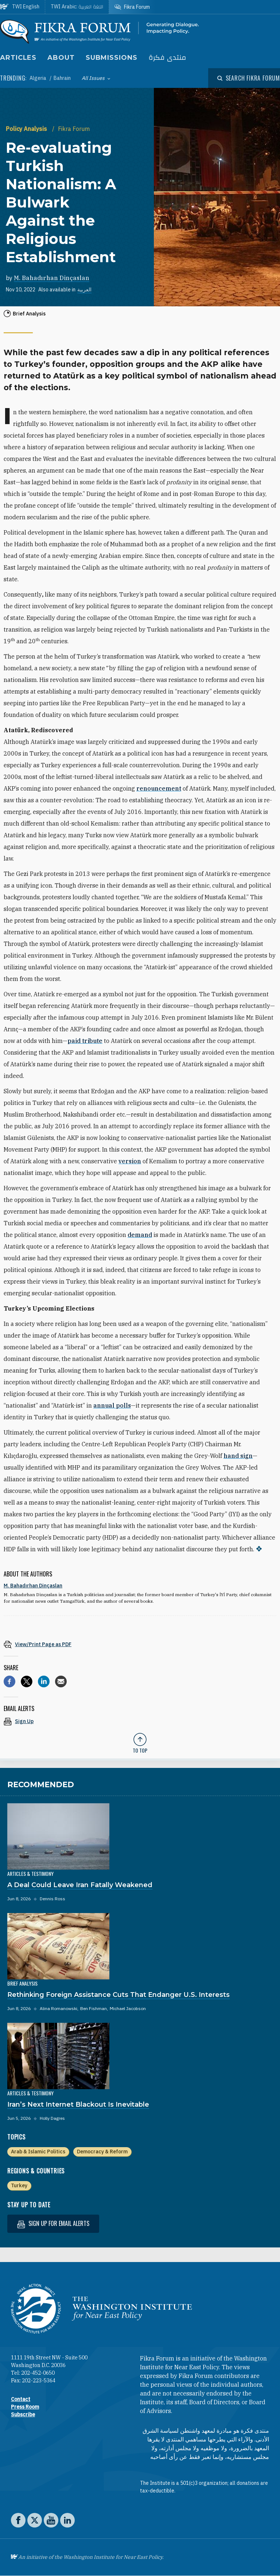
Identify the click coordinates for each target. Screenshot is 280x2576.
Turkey (19, 2185)
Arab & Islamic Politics (38, 2151)
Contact (20, 2399)
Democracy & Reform (102, 2151)
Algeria (38, 78)
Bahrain (62, 78)
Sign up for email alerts (53, 2223)
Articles (18, 58)
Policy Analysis (27, 128)
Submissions (111, 58)
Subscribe (23, 2414)
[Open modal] (248, 78)
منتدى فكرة (167, 58)
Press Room (25, 2407)
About (61, 58)
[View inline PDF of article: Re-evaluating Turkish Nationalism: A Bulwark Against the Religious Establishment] (140, 1644)
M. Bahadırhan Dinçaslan (51, 278)
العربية (84, 289)
